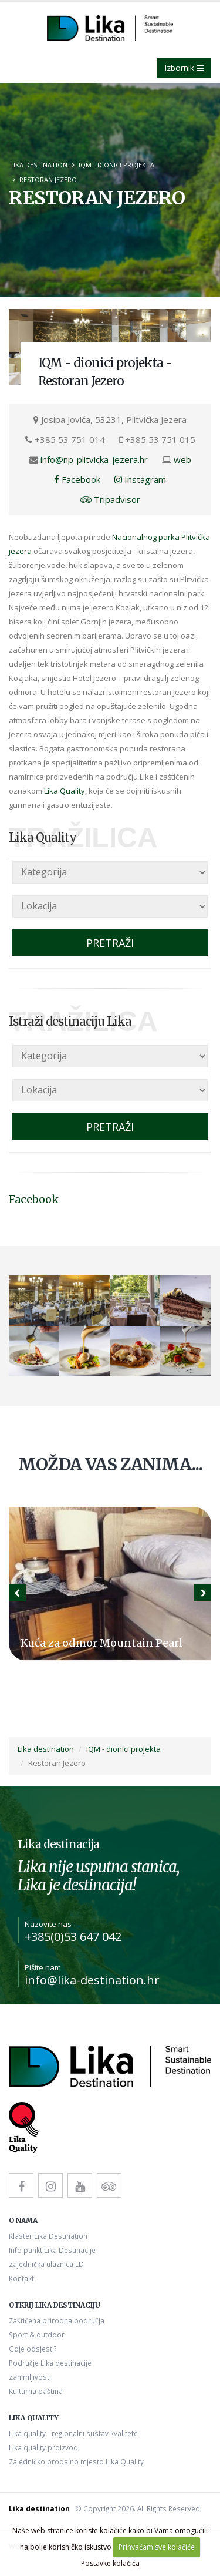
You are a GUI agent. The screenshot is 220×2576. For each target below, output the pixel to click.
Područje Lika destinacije (50, 2362)
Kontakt (21, 2278)
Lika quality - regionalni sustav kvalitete (73, 2433)
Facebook (77, 479)
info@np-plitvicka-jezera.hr (94, 459)
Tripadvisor (110, 499)
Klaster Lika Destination (48, 2236)
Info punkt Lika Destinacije (52, 2250)
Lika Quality (64, 790)
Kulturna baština (36, 2391)
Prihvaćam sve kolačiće (157, 2547)
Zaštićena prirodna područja (56, 2320)
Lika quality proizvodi (44, 2447)
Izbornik (184, 67)
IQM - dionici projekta (116, 164)
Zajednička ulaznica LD (46, 2264)
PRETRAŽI (110, 943)
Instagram (140, 479)
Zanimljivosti (30, 2377)
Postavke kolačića (110, 2563)
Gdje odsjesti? (32, 2348)
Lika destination (38, 164)
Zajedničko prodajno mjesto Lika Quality (76, 2461)
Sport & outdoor (37, 2334)
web (182, 459)
